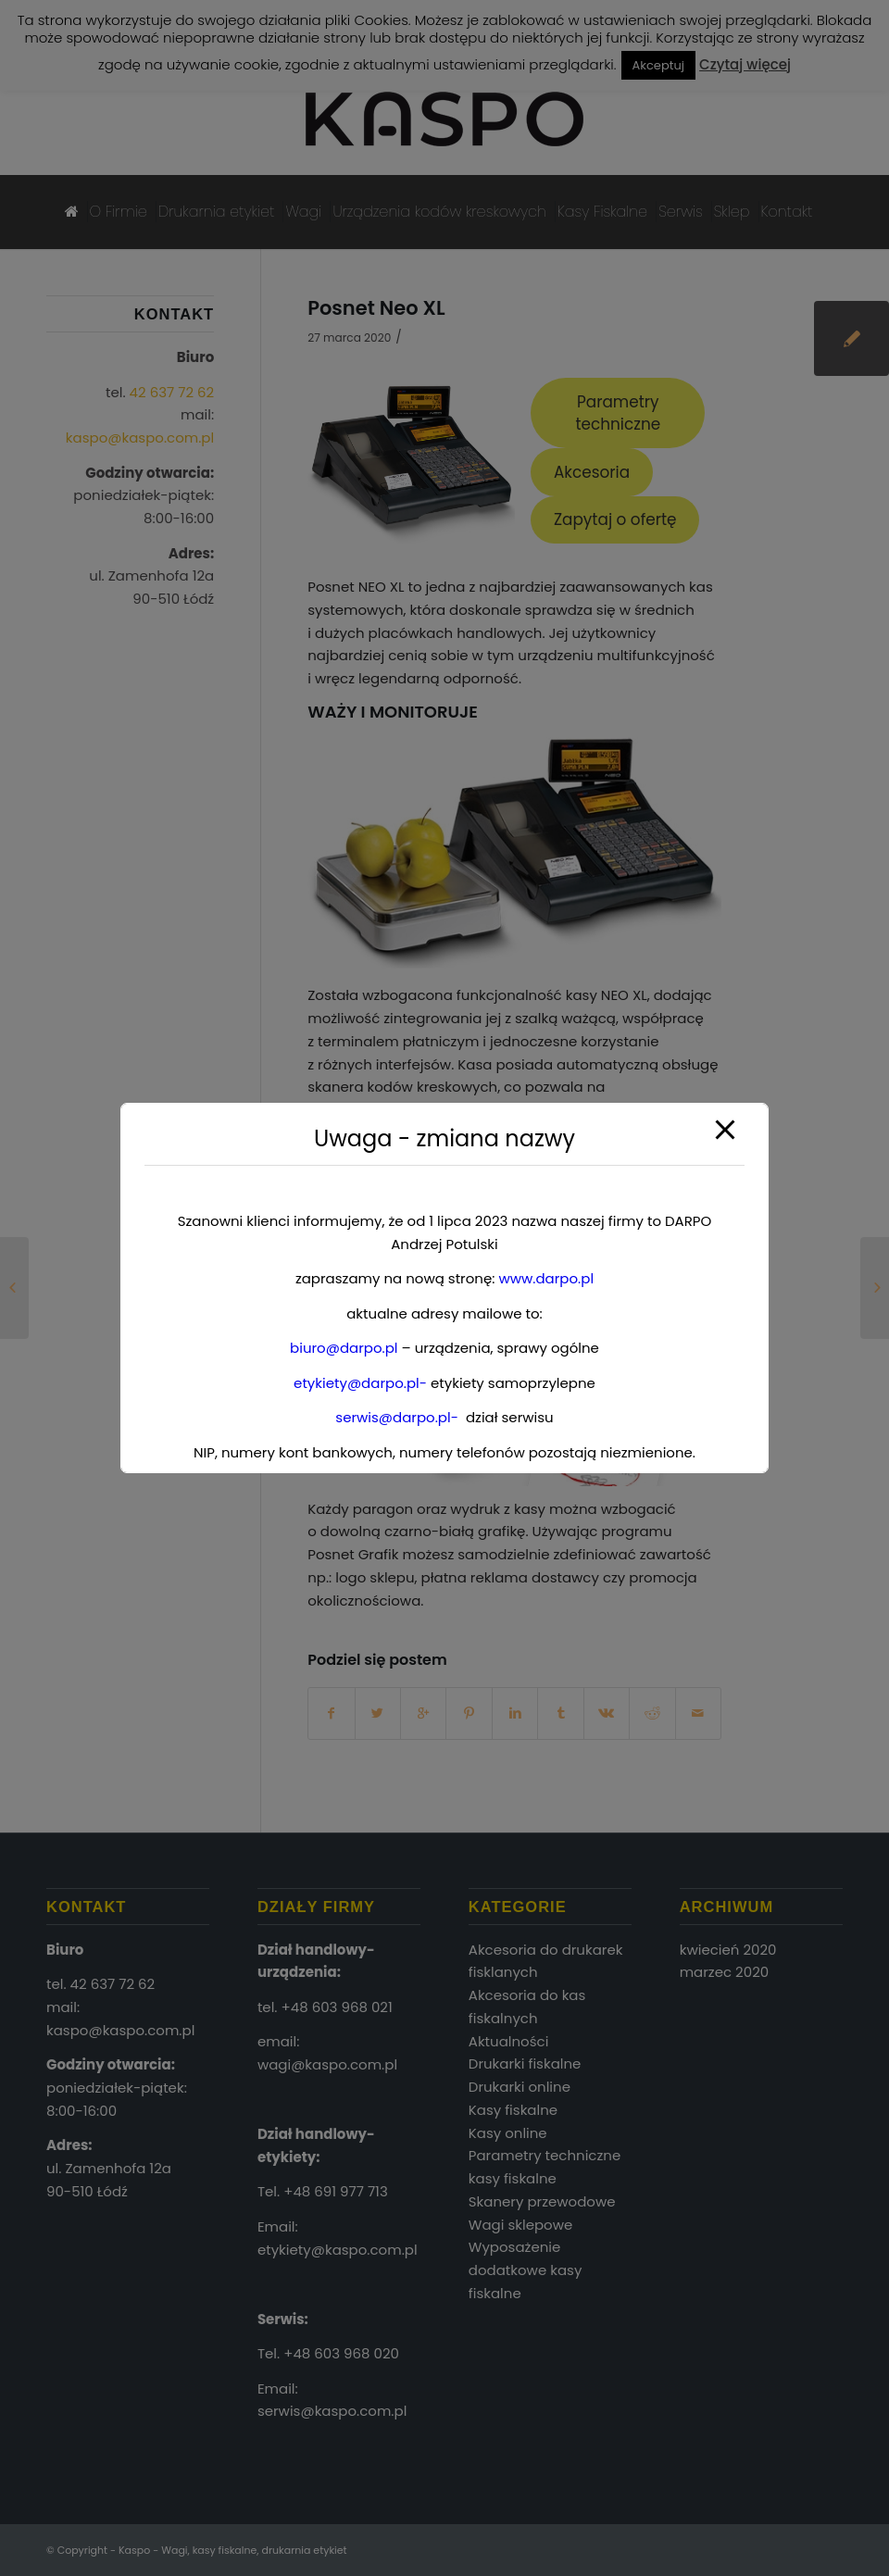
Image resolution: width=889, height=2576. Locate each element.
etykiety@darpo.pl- (360, 1383)
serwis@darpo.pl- (396, 1417)
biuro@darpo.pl (343, 1347)
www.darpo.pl (546, 1278)
